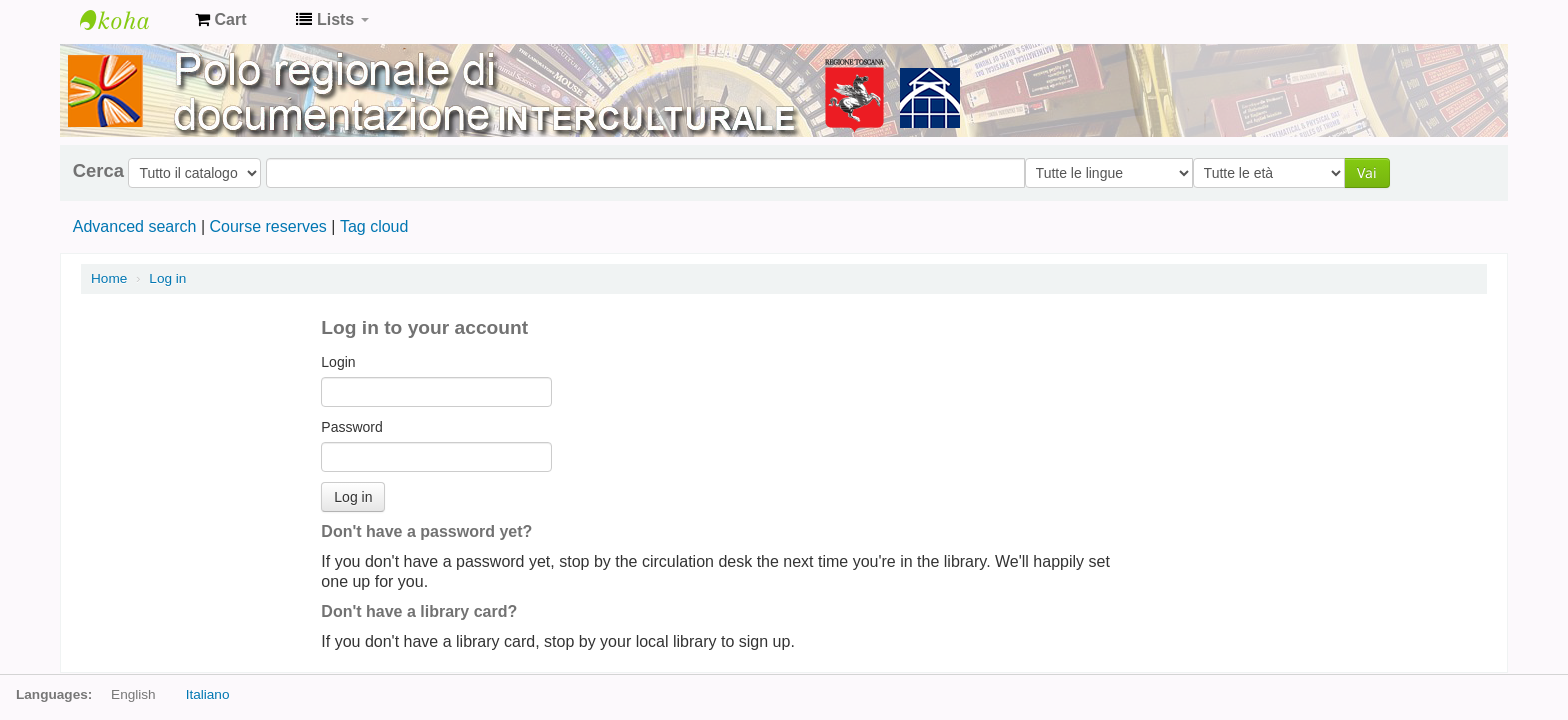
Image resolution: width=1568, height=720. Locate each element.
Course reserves (267, 226)
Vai (1367, 172)
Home (109, 278)
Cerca (98, 171)
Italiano (208, 694)
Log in (167, 278)
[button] (220, 20)
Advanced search (135, 226)
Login (338, 362)
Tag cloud (374, 226)
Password (351, 427)
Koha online (130, 20)
